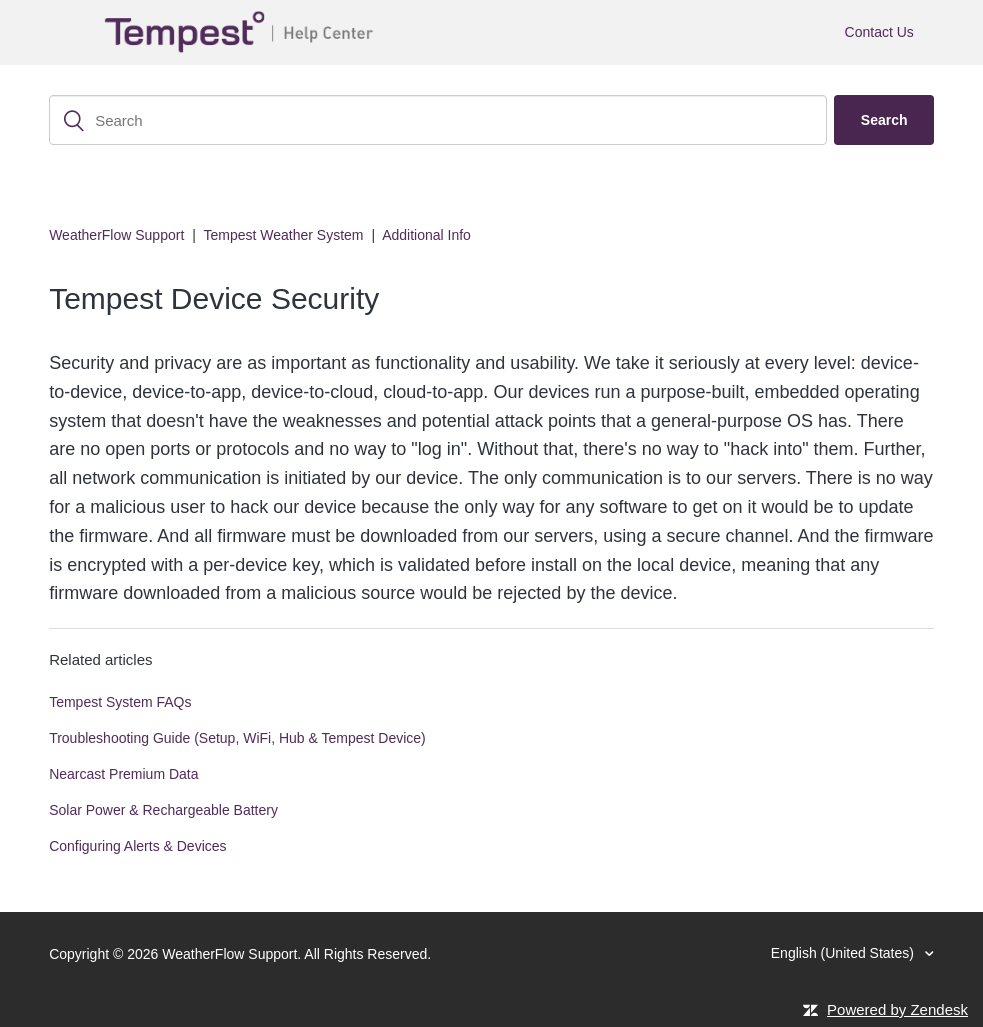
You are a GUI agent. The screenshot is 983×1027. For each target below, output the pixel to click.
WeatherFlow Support (116, 235)
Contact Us (879, 32)
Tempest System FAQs (120, 702)
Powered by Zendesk (897, 1009)
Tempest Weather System (283, 235)
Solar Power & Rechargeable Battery (163, 810)
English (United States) (844, 953)
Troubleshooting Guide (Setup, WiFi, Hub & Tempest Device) (237, 738)
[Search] (438, 120)
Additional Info (426, 235)
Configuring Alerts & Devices (137, 846)
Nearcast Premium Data (123, 774)
